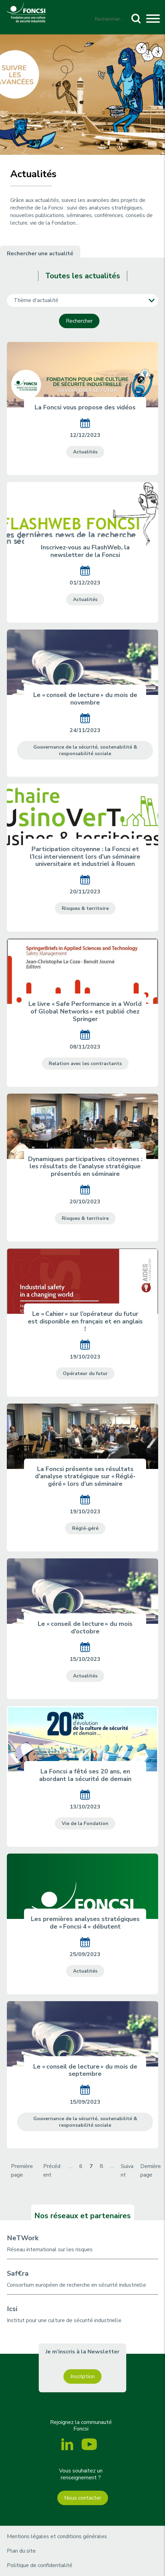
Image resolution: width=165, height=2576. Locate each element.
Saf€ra (17, 2273)
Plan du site (21, 2551)
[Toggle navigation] (153, 19)
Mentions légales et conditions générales (57, 2536)
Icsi (12, 2309)
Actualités (85, 452)
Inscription (82, 2376)
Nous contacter (82, 2498)
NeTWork (22, 2238)
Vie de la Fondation (85, 1823)
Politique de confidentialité (39, 2565)
